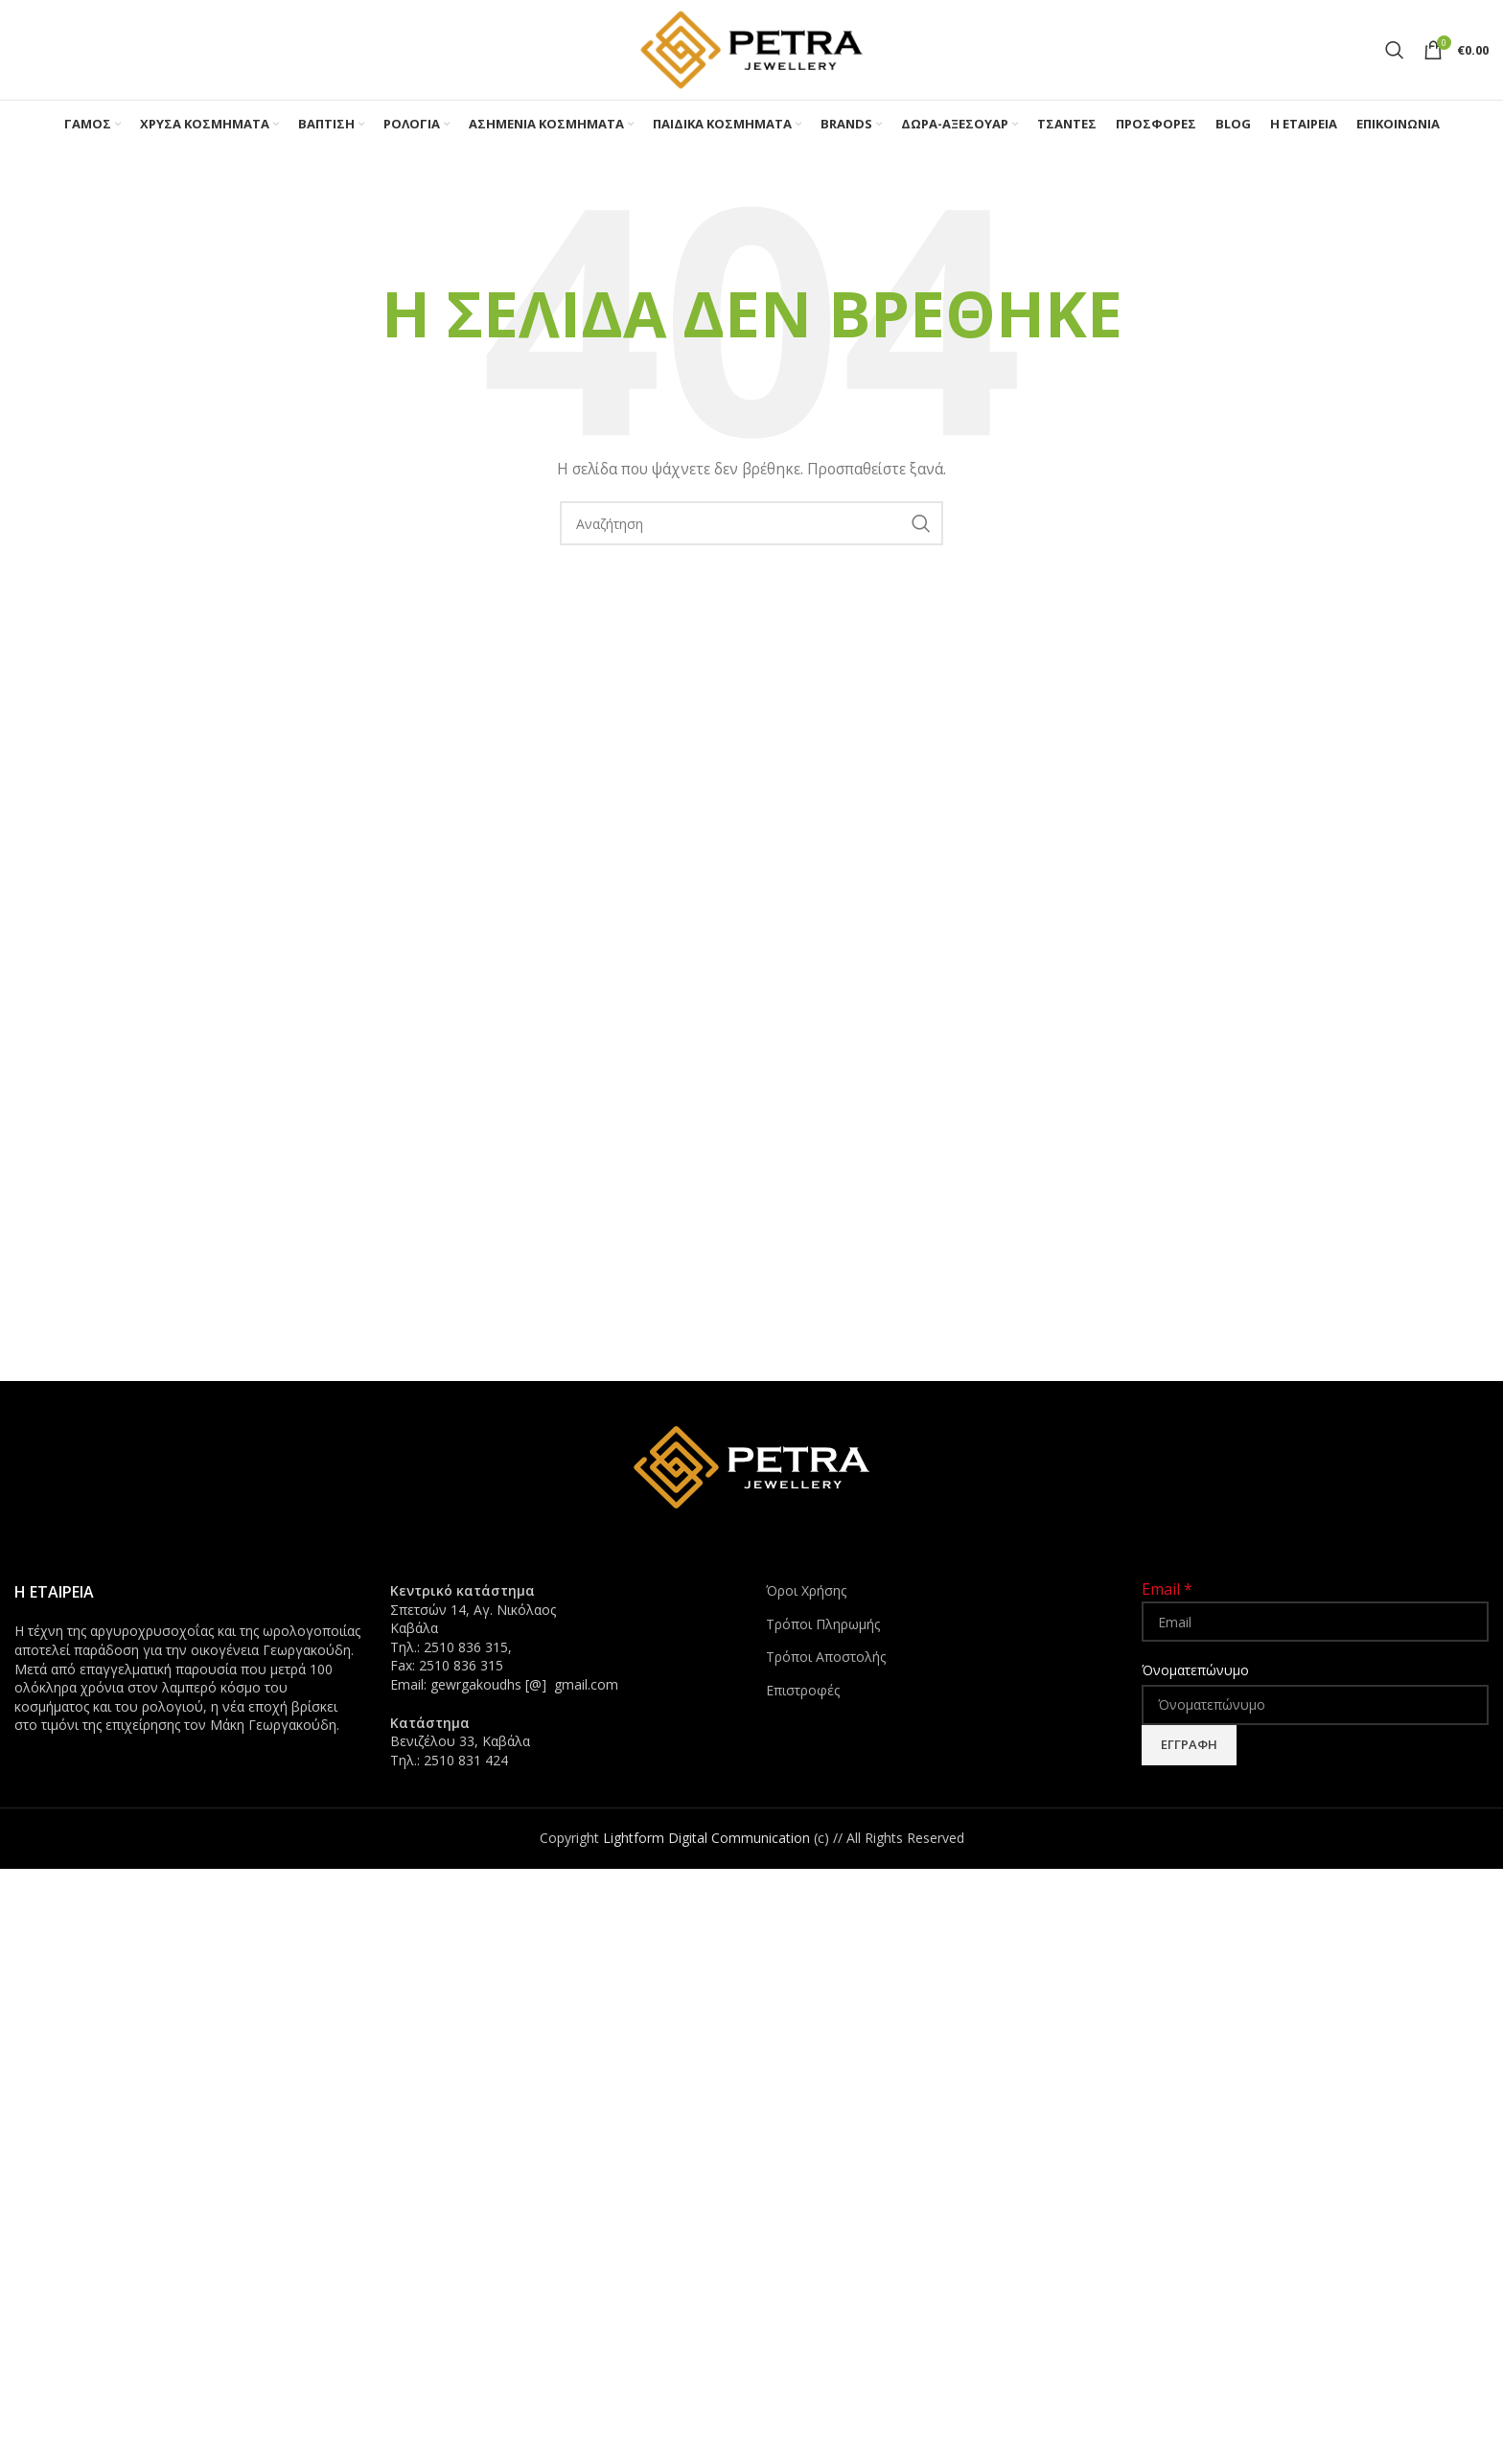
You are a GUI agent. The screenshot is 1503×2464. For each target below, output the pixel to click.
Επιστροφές (803, 1690)
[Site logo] (751, 48)
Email (1167, 1589)
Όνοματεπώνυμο (1195, 1670)
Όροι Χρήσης (806, 1590)
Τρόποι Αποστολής (826, 1656)
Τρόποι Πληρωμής (823, 1624)
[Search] (1395, 50)
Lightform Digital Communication (706, 1838)
